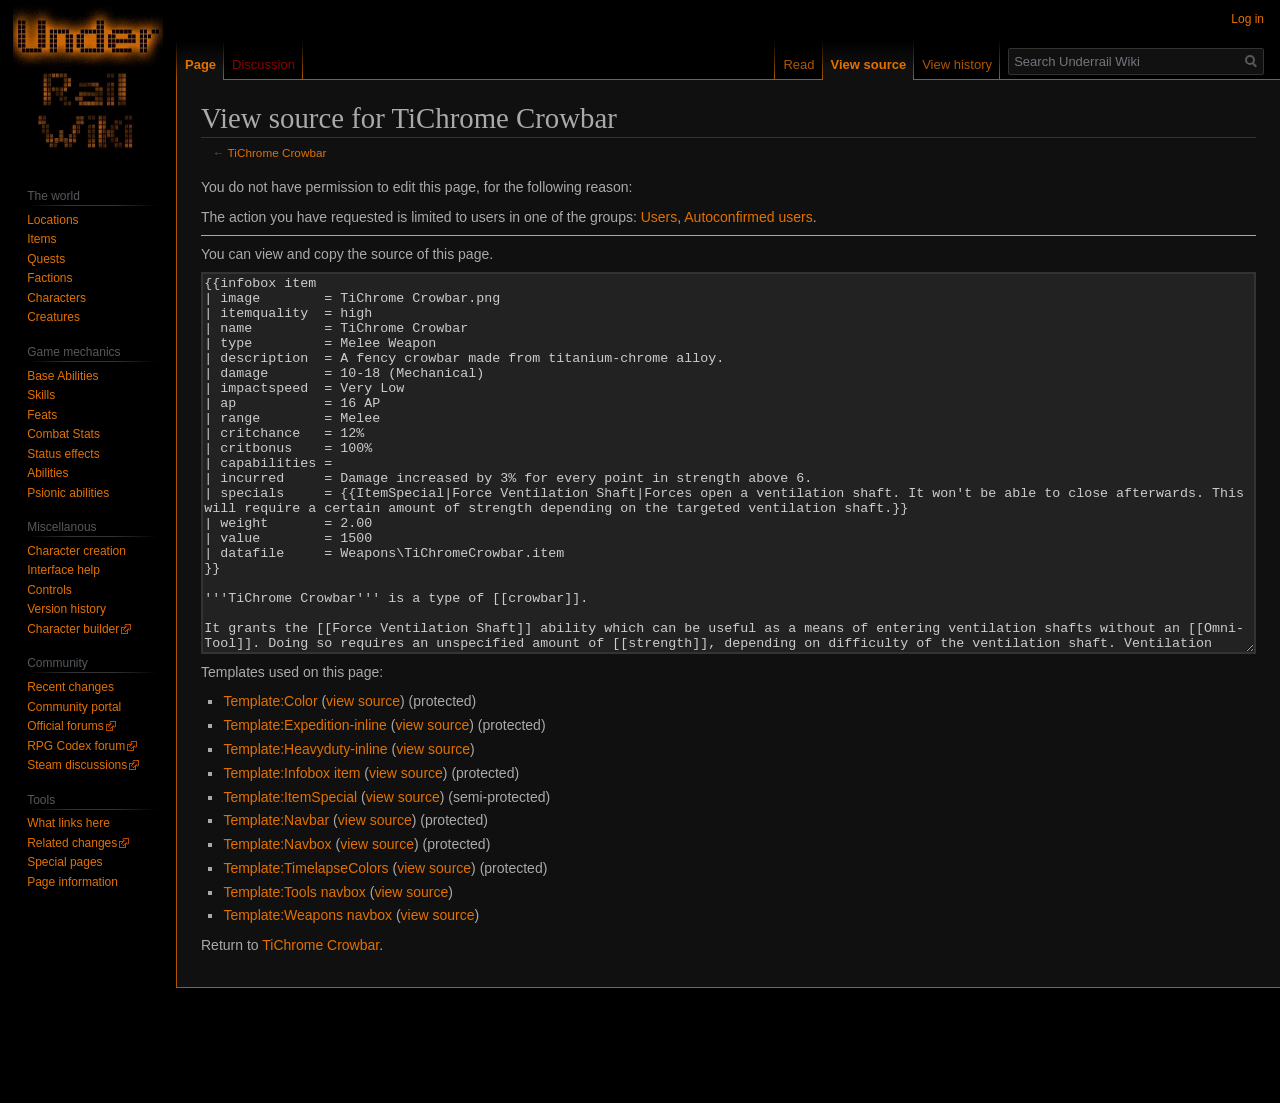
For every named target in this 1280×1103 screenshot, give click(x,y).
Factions (49, 278)
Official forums (65, 726)
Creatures (53, 317)
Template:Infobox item (291, 848)
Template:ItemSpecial (290, 872)
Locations (52, 220)
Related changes (72, 843)
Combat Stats (63, 434)
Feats (42, 415)
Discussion (263, 64)
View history (957, 64)
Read (798, 64)
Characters (56, 298)
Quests (46, 259)
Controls (49, 590)
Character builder (73, 629)
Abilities (47, 473)
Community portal (74, 707)
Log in (1247, 19)
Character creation (76, 551)
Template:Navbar (276, 895)
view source (363, 776)
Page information (72, 882)
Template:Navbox (277, 919)
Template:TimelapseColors (305, 943)
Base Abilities (62, 376)
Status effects (63, 454)
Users (659, 217)
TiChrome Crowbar (277, 152)
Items (41, 239)
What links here (68, 823)
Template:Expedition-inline (304, 800)
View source (869, 64)
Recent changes (70, 687)
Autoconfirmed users (748, 217)
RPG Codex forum (76, 746)
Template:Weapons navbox (307, 990)
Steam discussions (77, 765)
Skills (41, 395)
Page (200, 64)
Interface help (63, 570)
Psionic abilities (68, 493)
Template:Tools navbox (294, 967)
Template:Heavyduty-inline (305, 824)
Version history (66, 609)
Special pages (64, 862)
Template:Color (270, 776)
